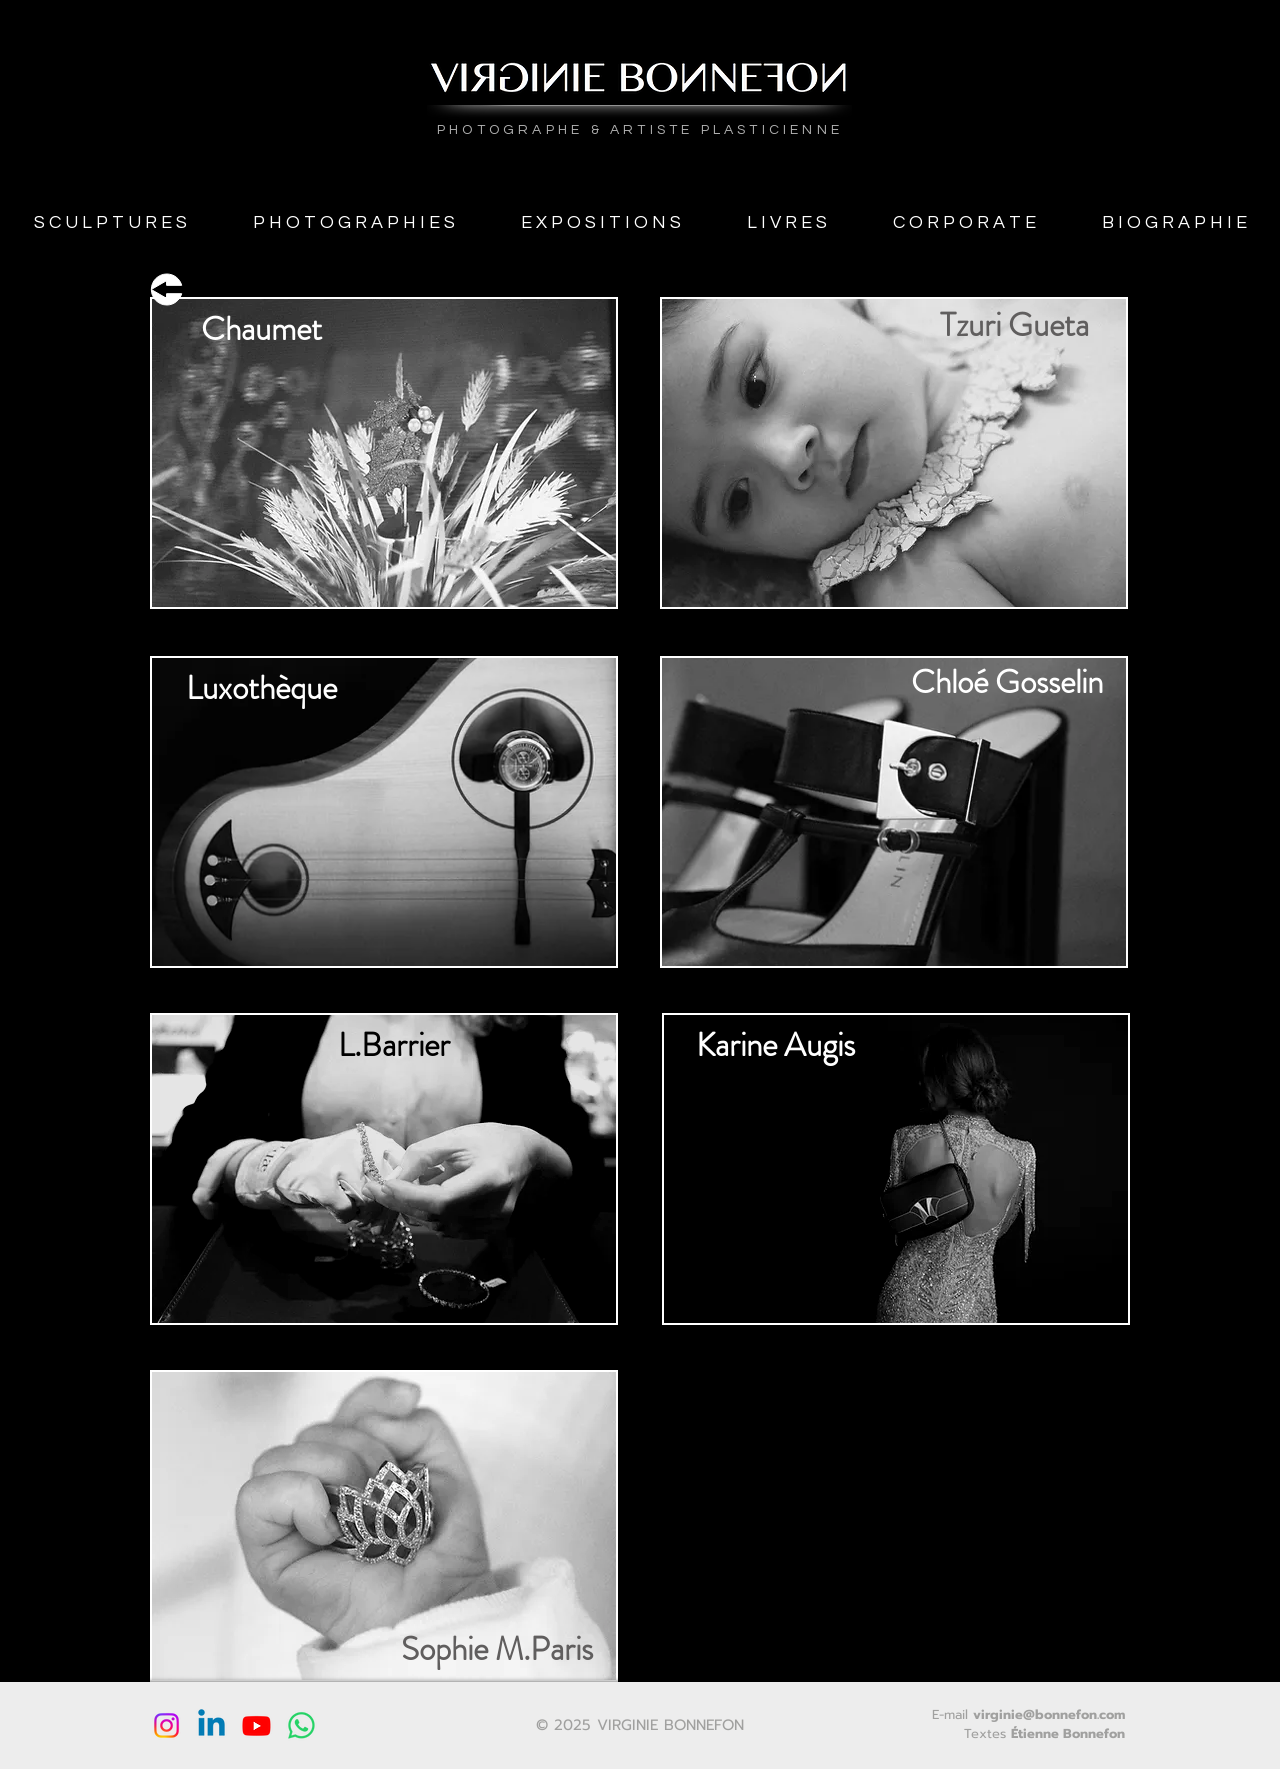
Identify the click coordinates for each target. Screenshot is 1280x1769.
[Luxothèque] (261, 688)
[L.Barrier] (394, 1045)
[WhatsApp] (301, 1725)
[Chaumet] (261, 329)
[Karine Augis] (775, 1045)
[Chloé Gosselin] (1007, 682)
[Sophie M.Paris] (496, 1649)
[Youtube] (256, 1725)
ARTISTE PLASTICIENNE (726, 130)
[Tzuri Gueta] (1014, 325)
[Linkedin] (211, 1725)
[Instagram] (166, 1725)
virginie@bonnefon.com (1049, 1714)
